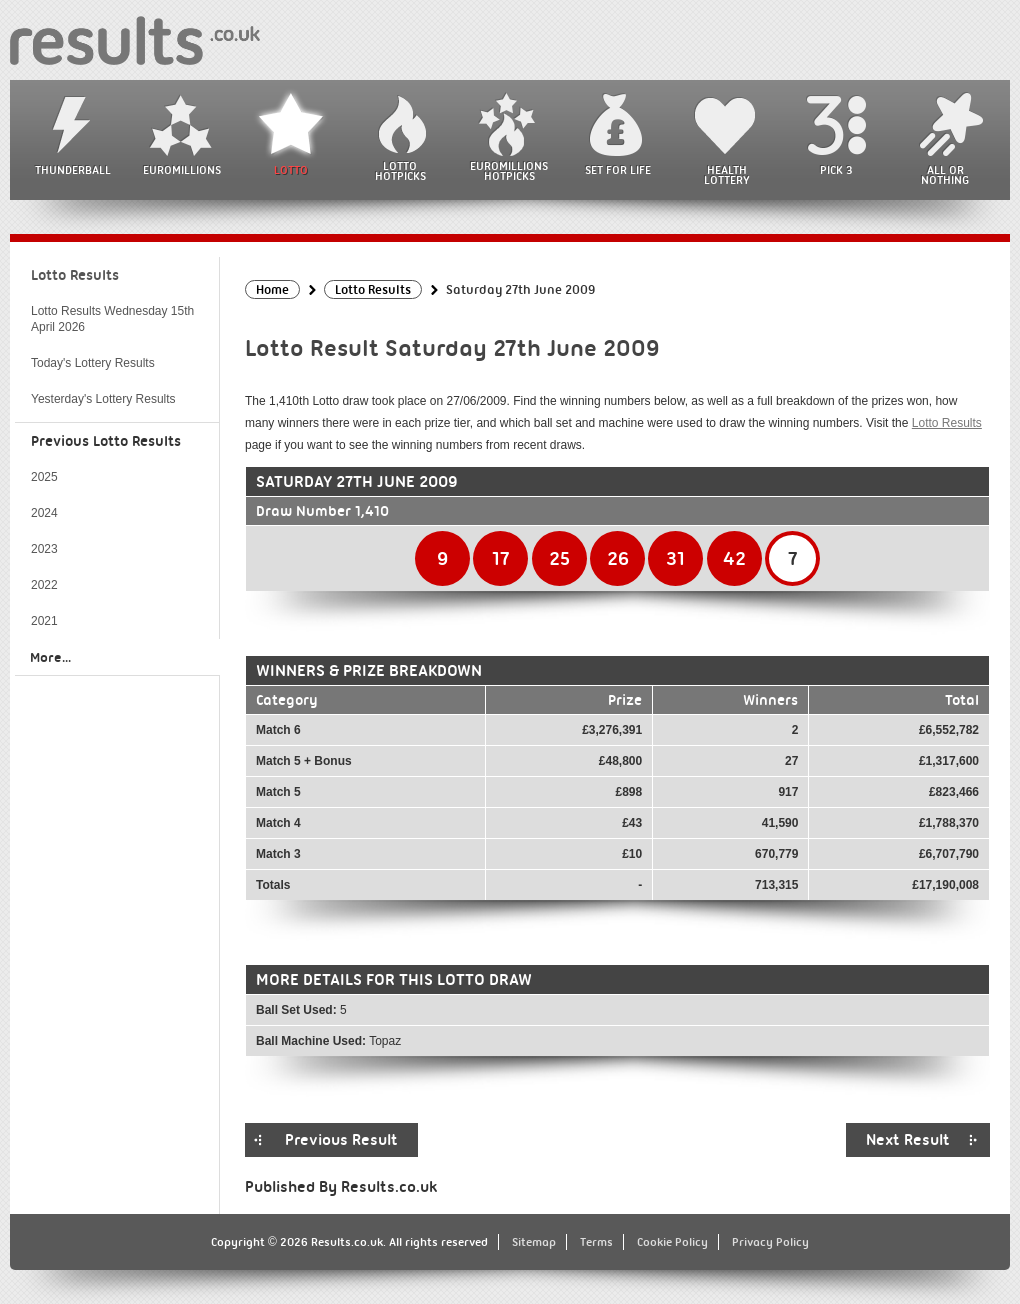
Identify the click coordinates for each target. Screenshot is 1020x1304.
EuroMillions (182, 170)
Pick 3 (836, 170)
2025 (44, 477)
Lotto (291, 170)
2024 (44, 513)
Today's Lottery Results (93, 363)
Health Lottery (727, 175)
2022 (44, 585)
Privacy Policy (770, 1242)
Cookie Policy (672, 1242)
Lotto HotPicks (400, 171)
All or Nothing (945, 175)
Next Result (908, 1140)
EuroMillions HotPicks (509, 171)
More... (50, 657)
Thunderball (73, 170)
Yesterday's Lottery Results (103, 399)
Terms (596, 1242)
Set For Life (618, 170)
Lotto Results (947, 423)
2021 (44, 621)
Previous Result (341, 1140)
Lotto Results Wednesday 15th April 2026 (112, 319)
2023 (44, 549)
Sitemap (534, 1242)
